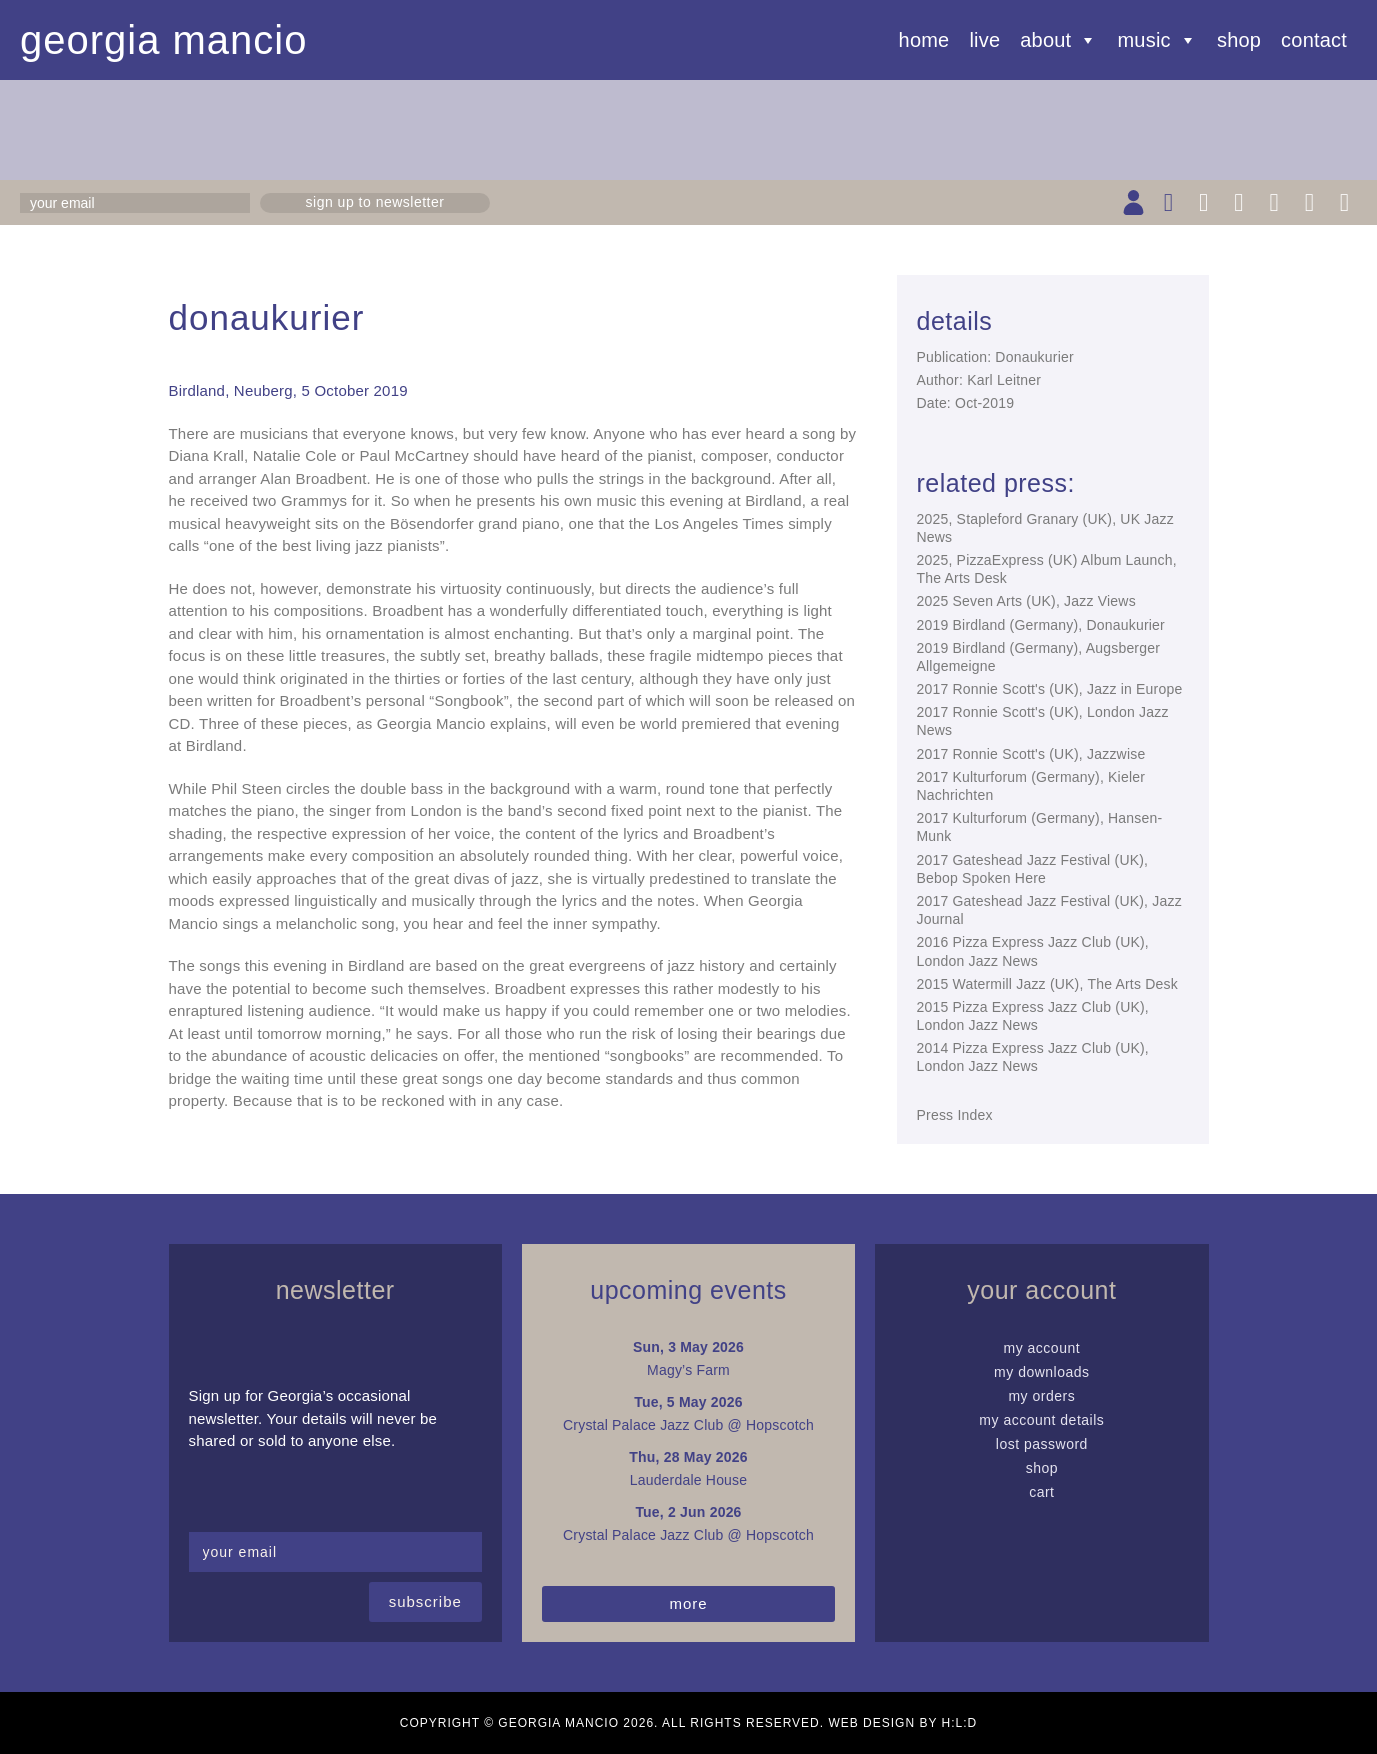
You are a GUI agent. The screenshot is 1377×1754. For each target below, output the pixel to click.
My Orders (1041, 1396)
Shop (1239, 40)
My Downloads (1042, 1372)
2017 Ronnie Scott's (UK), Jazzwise (1031, 754)
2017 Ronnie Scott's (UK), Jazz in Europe (1050, 689)
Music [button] (1157, 40)
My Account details (1041, 1420)
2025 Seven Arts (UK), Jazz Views (1026, 601)
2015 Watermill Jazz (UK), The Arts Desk (1047, 984)
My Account (1042, 1348)
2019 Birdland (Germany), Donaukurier (1041, 625)
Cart (1041, 1492)
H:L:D (960, 1723)
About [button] (1058, 40)
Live (984, 40)
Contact (1314, 40)
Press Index (955, 1115)
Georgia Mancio (164, 40)
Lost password (1042, 1444)
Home (924, 40)
